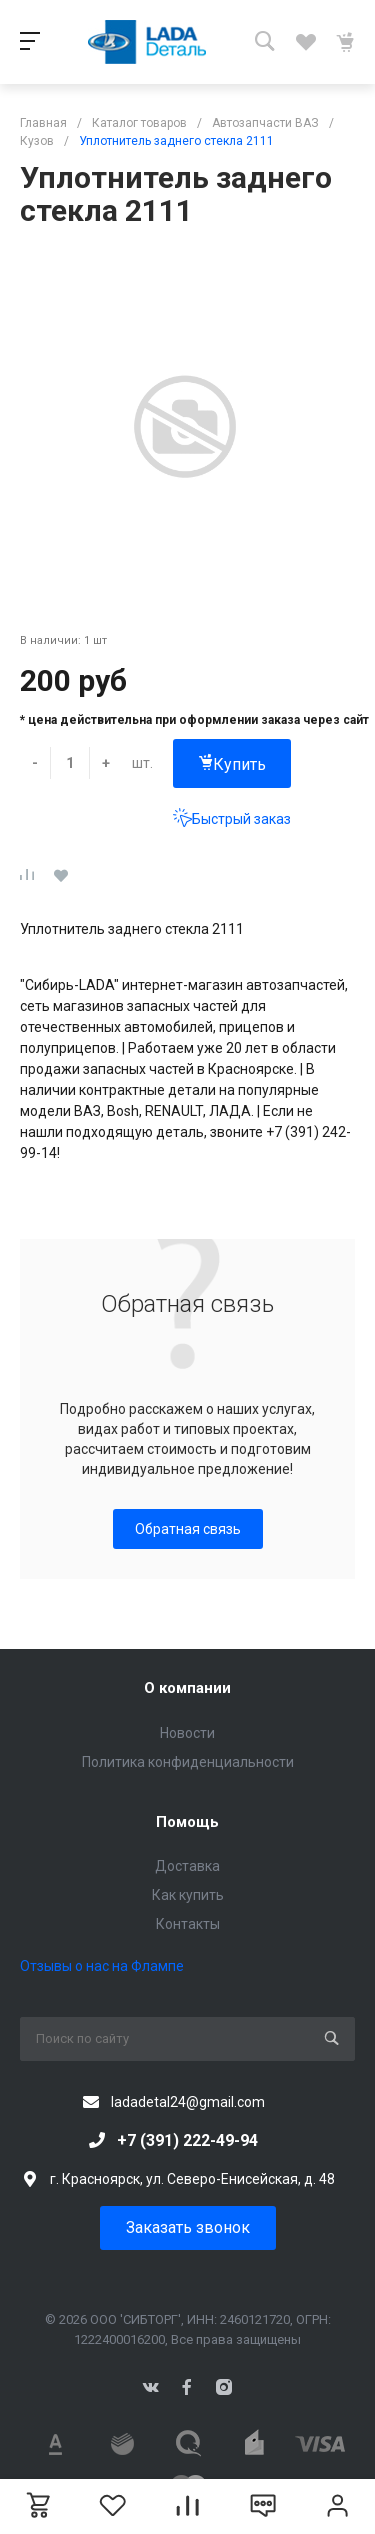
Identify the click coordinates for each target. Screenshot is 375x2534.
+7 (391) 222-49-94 (187, 2140)
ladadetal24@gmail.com (188, 2102)
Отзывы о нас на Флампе (102, 1966)
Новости (187, 1733)
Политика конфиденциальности (188, 1762)
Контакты (188, 1924)
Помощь (187, 1822)
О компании (187, 1688)
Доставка (187, 1866)
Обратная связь (188, 1529)
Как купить (188, 1895)
